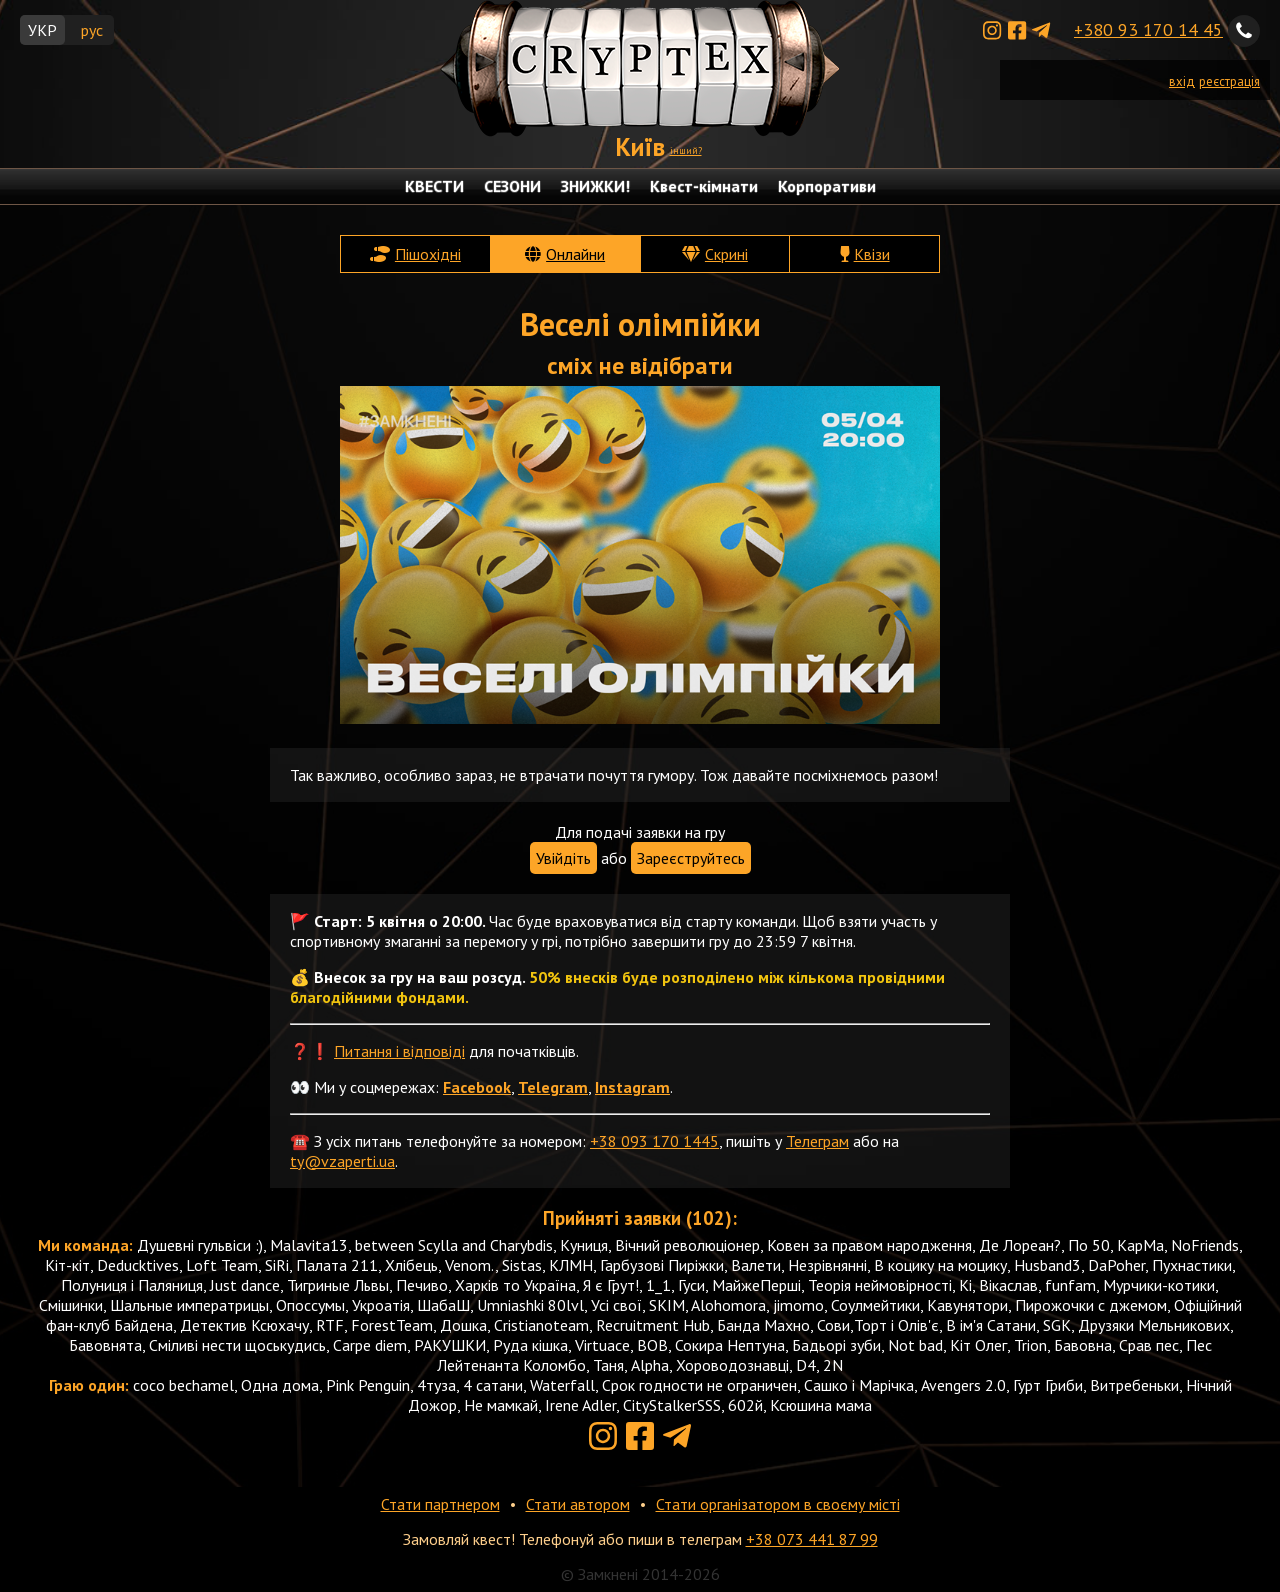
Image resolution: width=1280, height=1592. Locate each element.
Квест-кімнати (704, 186)
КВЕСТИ (434, 186)
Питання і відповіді (399, 1051)
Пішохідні (428, 254)
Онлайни (575, 254)
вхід (1182, 81)
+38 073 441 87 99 (812, 1539)
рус (92, 30)
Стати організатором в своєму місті (778, 1504)
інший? (686, 150)
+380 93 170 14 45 (1148, 29)
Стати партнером (440, 1504)
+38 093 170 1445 (654, 1141)
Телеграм (817, 1141)
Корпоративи (827, 186)
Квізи (872, 254)
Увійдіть (563, 858)
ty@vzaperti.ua (342, 1161)
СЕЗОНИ (512, 186)
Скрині (726, 254)
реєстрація (1229, 81)
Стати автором (578, 1504)
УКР (42, 30)
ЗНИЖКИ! (595, 186)
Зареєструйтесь (691, 858)
